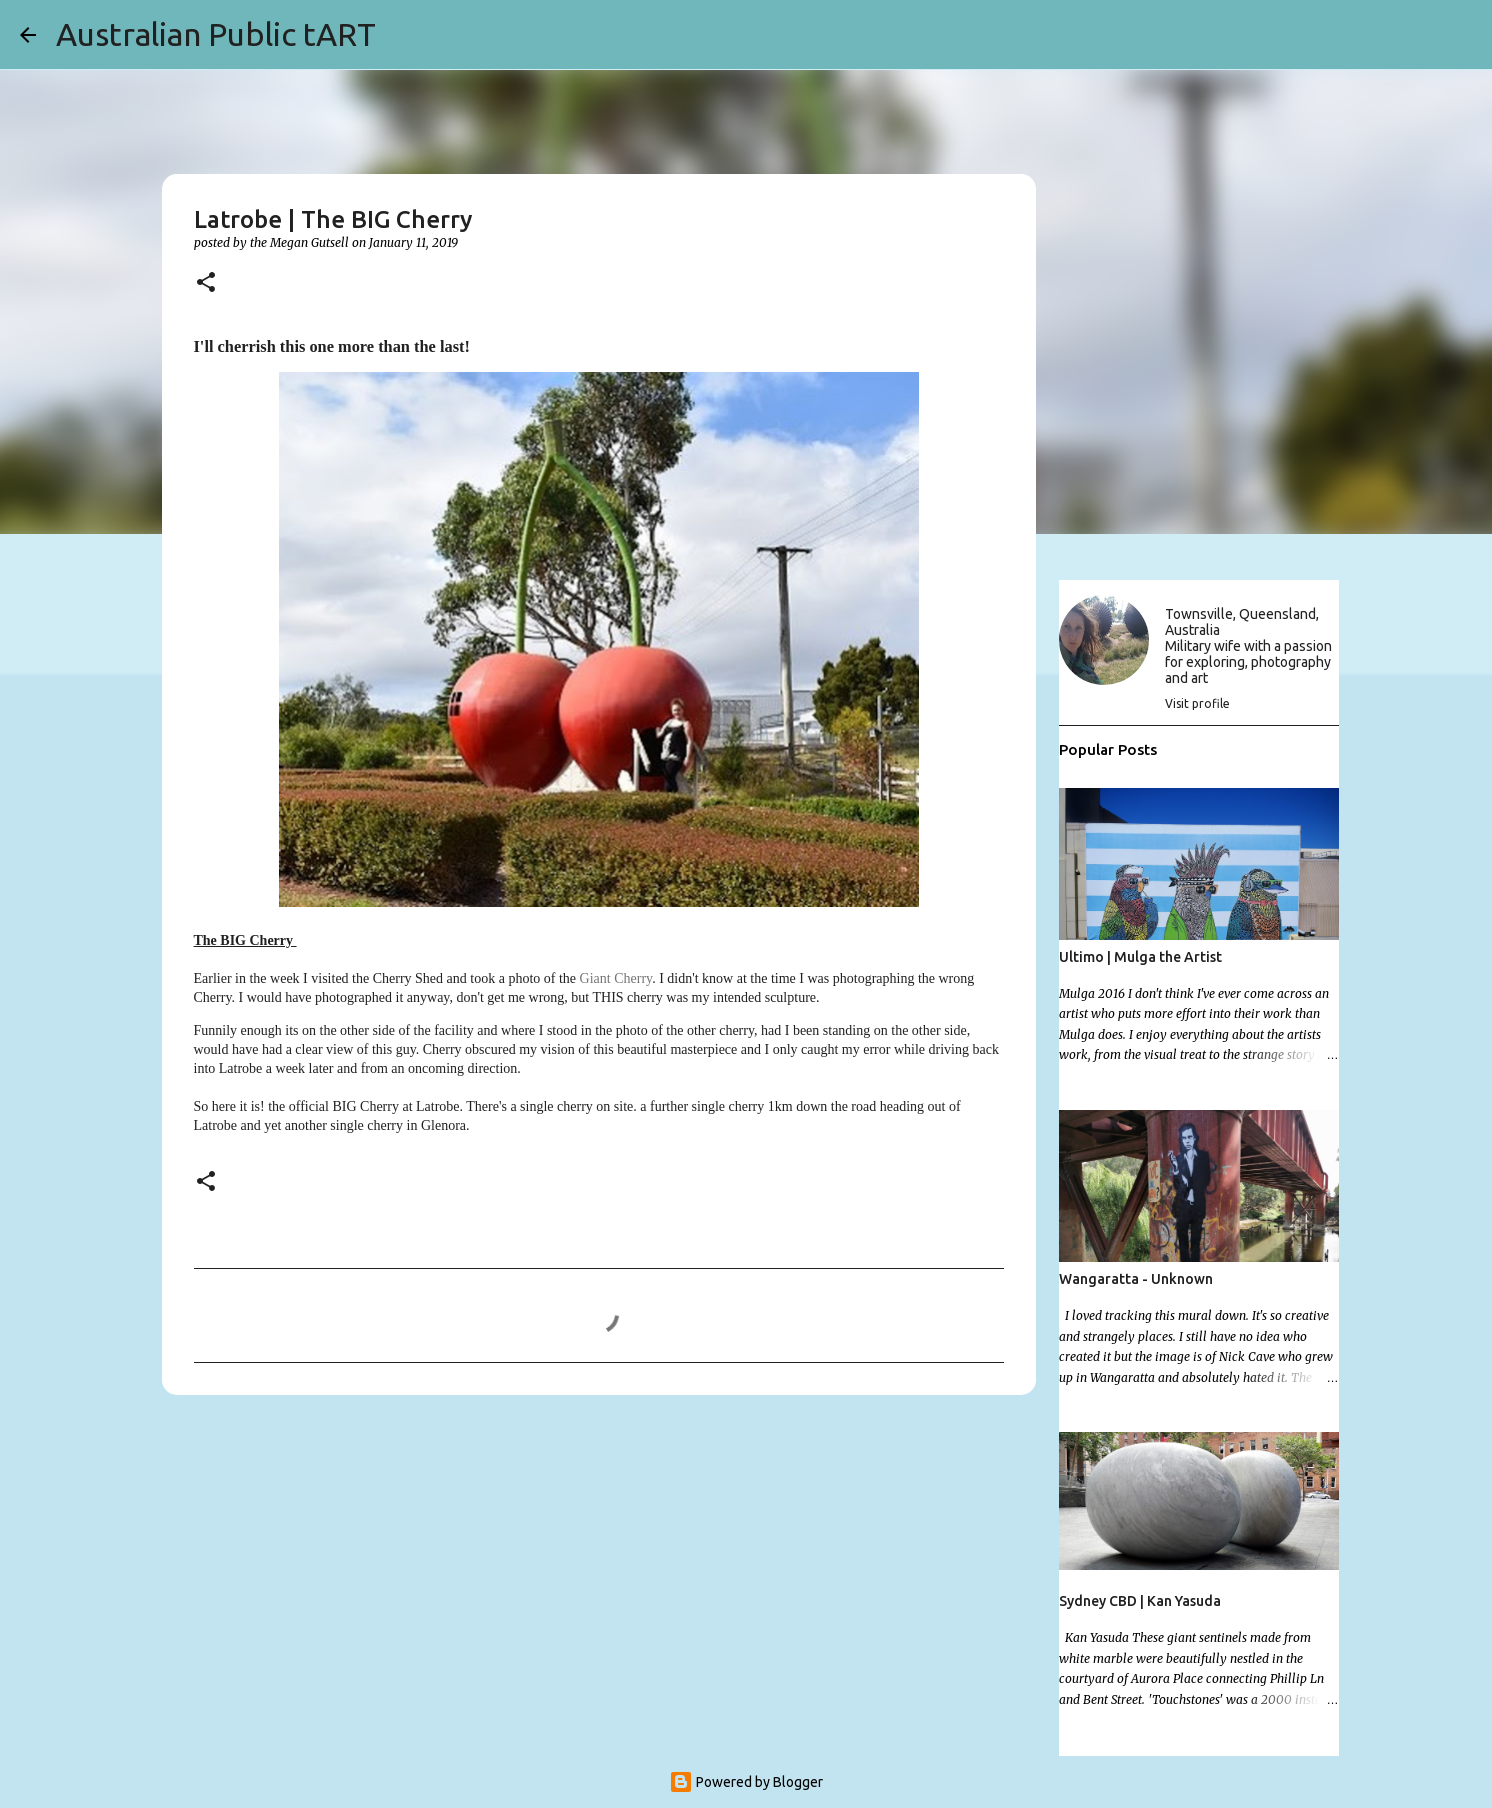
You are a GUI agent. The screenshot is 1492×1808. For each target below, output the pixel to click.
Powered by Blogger (746, 1782)
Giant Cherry (616, 978)
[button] (206, 283)
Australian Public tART (216, 34)
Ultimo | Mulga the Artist (1140, 957)
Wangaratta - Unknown (1136, 1279)
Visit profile (1197, 703)
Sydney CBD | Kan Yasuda (1140, 1601)
